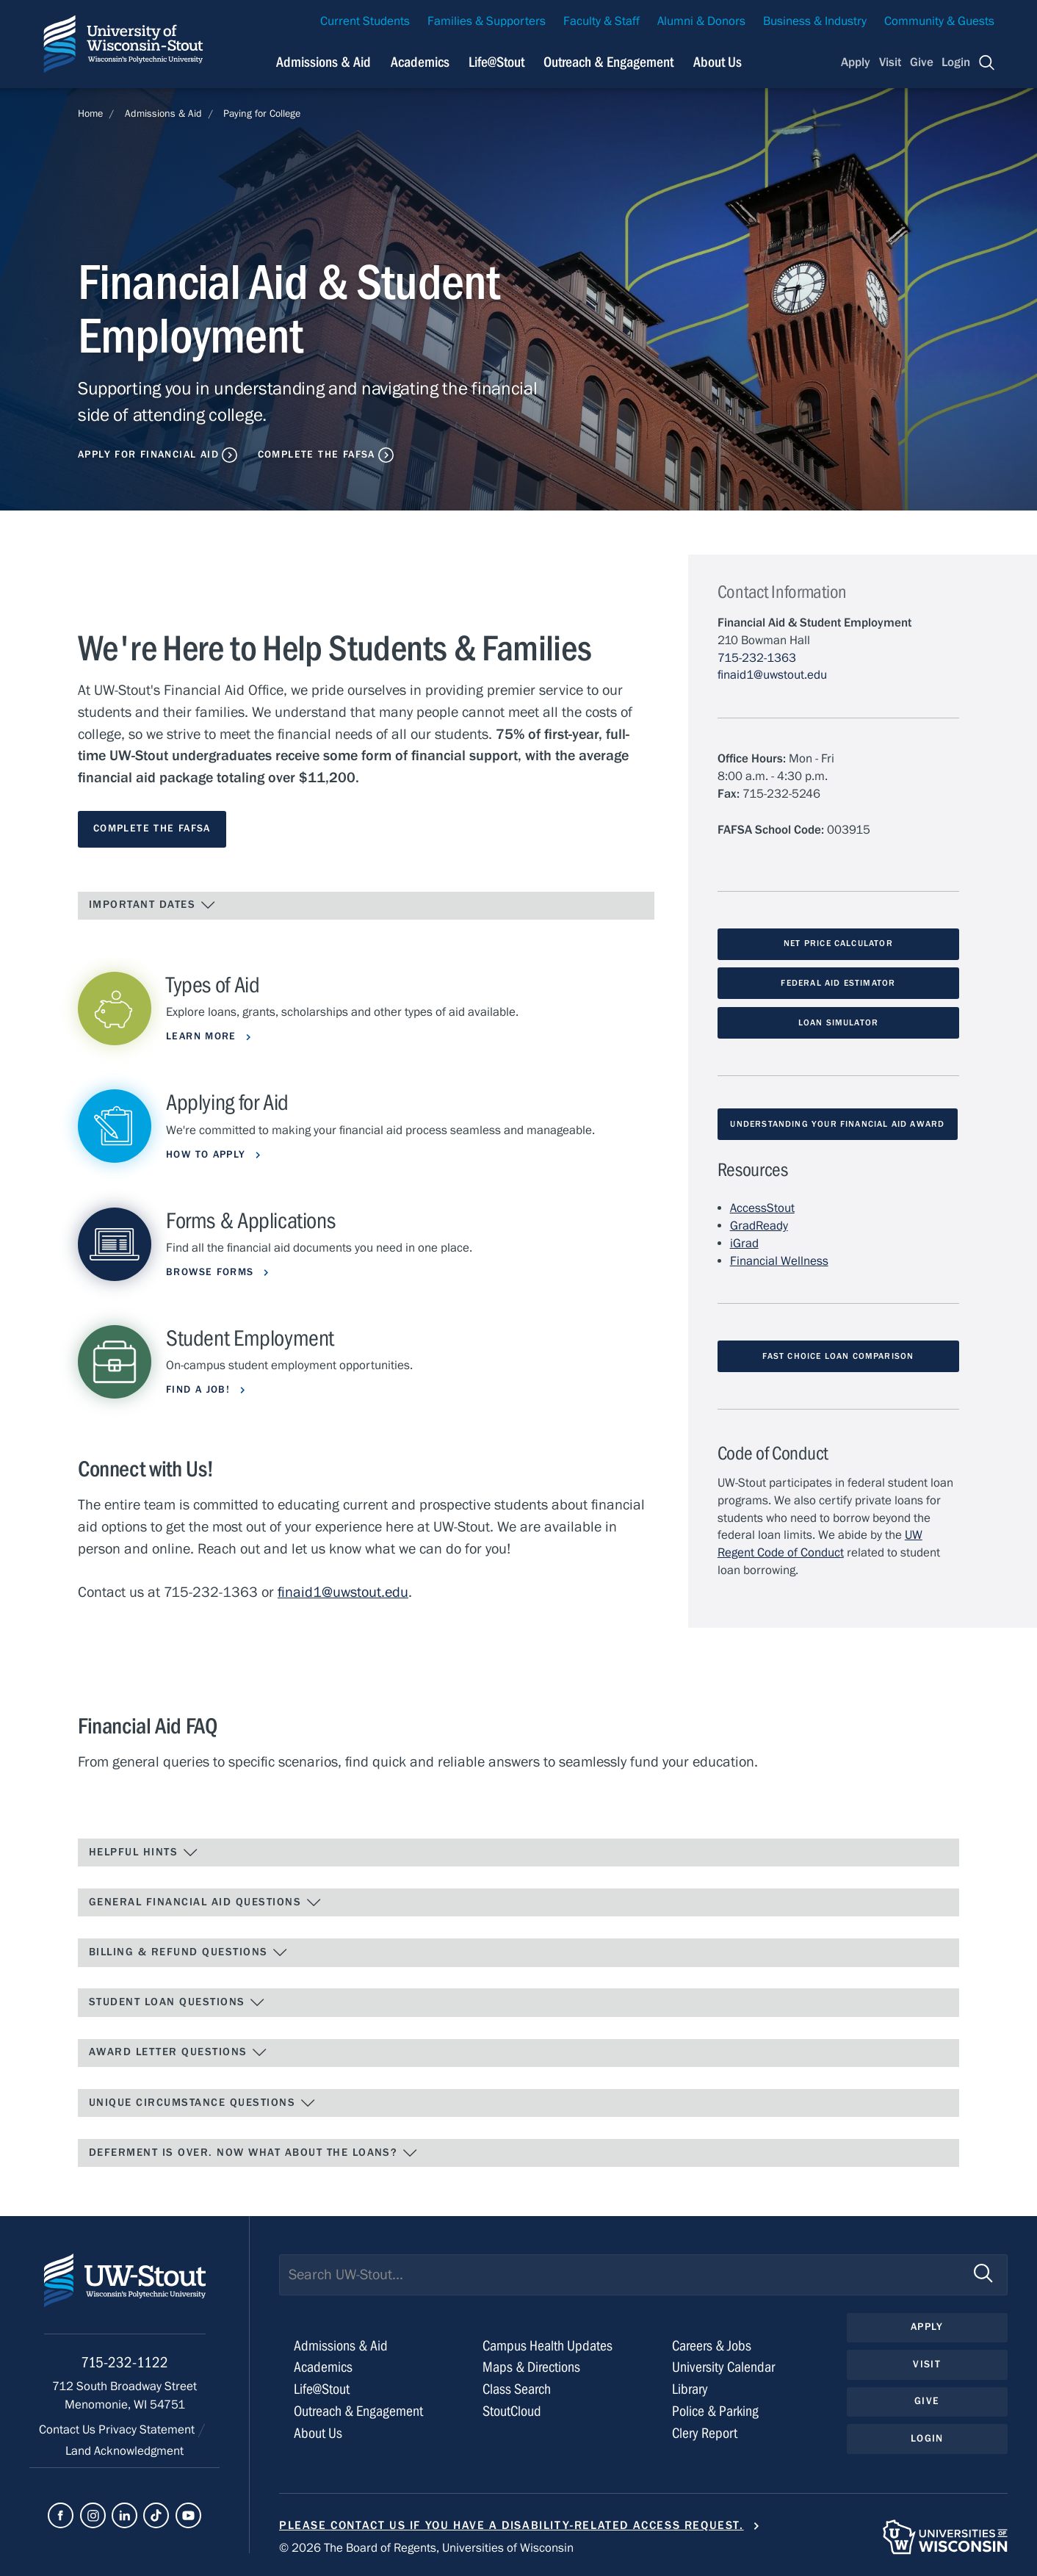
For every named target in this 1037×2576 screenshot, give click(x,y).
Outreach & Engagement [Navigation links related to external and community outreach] (608, 62)
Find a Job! (200, 1390)
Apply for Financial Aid (148, 455)
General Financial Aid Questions (205, 1902)
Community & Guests (939, 21)
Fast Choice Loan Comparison (838, 1356)
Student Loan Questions (177, 2002)
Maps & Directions (531, 2367)
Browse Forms (212, 1272)
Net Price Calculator (838, 943)
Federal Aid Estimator (838, 983)
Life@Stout (322, 2389)
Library (690, 2389)
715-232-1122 (124, 2362)
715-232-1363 (757, 658)
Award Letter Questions (178, 2052)
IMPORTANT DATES (152, 905)
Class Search (517, 2389)
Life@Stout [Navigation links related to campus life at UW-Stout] (496, 62)
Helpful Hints (143, 1852)
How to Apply (208, 1155)
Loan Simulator (838, 1022)
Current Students (365, 21)
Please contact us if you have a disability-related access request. (511, 2525)
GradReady (759, 1226)
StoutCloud (512, 2411)
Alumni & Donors (701, 21)
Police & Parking (715, 2411)
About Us (717, 62)
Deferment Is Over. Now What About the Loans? (253, 2153)
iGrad (744, 1243)
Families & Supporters (486, 21)
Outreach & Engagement (358, 2411)
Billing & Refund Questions (189, 1952)
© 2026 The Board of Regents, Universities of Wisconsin (426, 2548)
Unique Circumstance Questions (202, 2103)
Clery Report (704, 2433)
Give (921, 62)
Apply (855, 62)
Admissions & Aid (163, 114)
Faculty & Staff (601, 21)
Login (956, 62)
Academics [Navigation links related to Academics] (420, 62)
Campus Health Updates (548, 2345)
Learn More (203, 1036)
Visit (890, 62)
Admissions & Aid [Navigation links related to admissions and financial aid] (323, 62)
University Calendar (723, 2367)
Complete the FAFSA (316, 455)
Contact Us (68, 2429)
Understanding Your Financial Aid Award (837, 1124)
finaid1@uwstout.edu (343, 1592)
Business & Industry (815, 21)
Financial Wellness (779, 1261)
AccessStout (762, 1208)
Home (90, 114)
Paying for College (261, 114)
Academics (323, 2367)
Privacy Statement (148, 2429)
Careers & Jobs (711, 2345)
